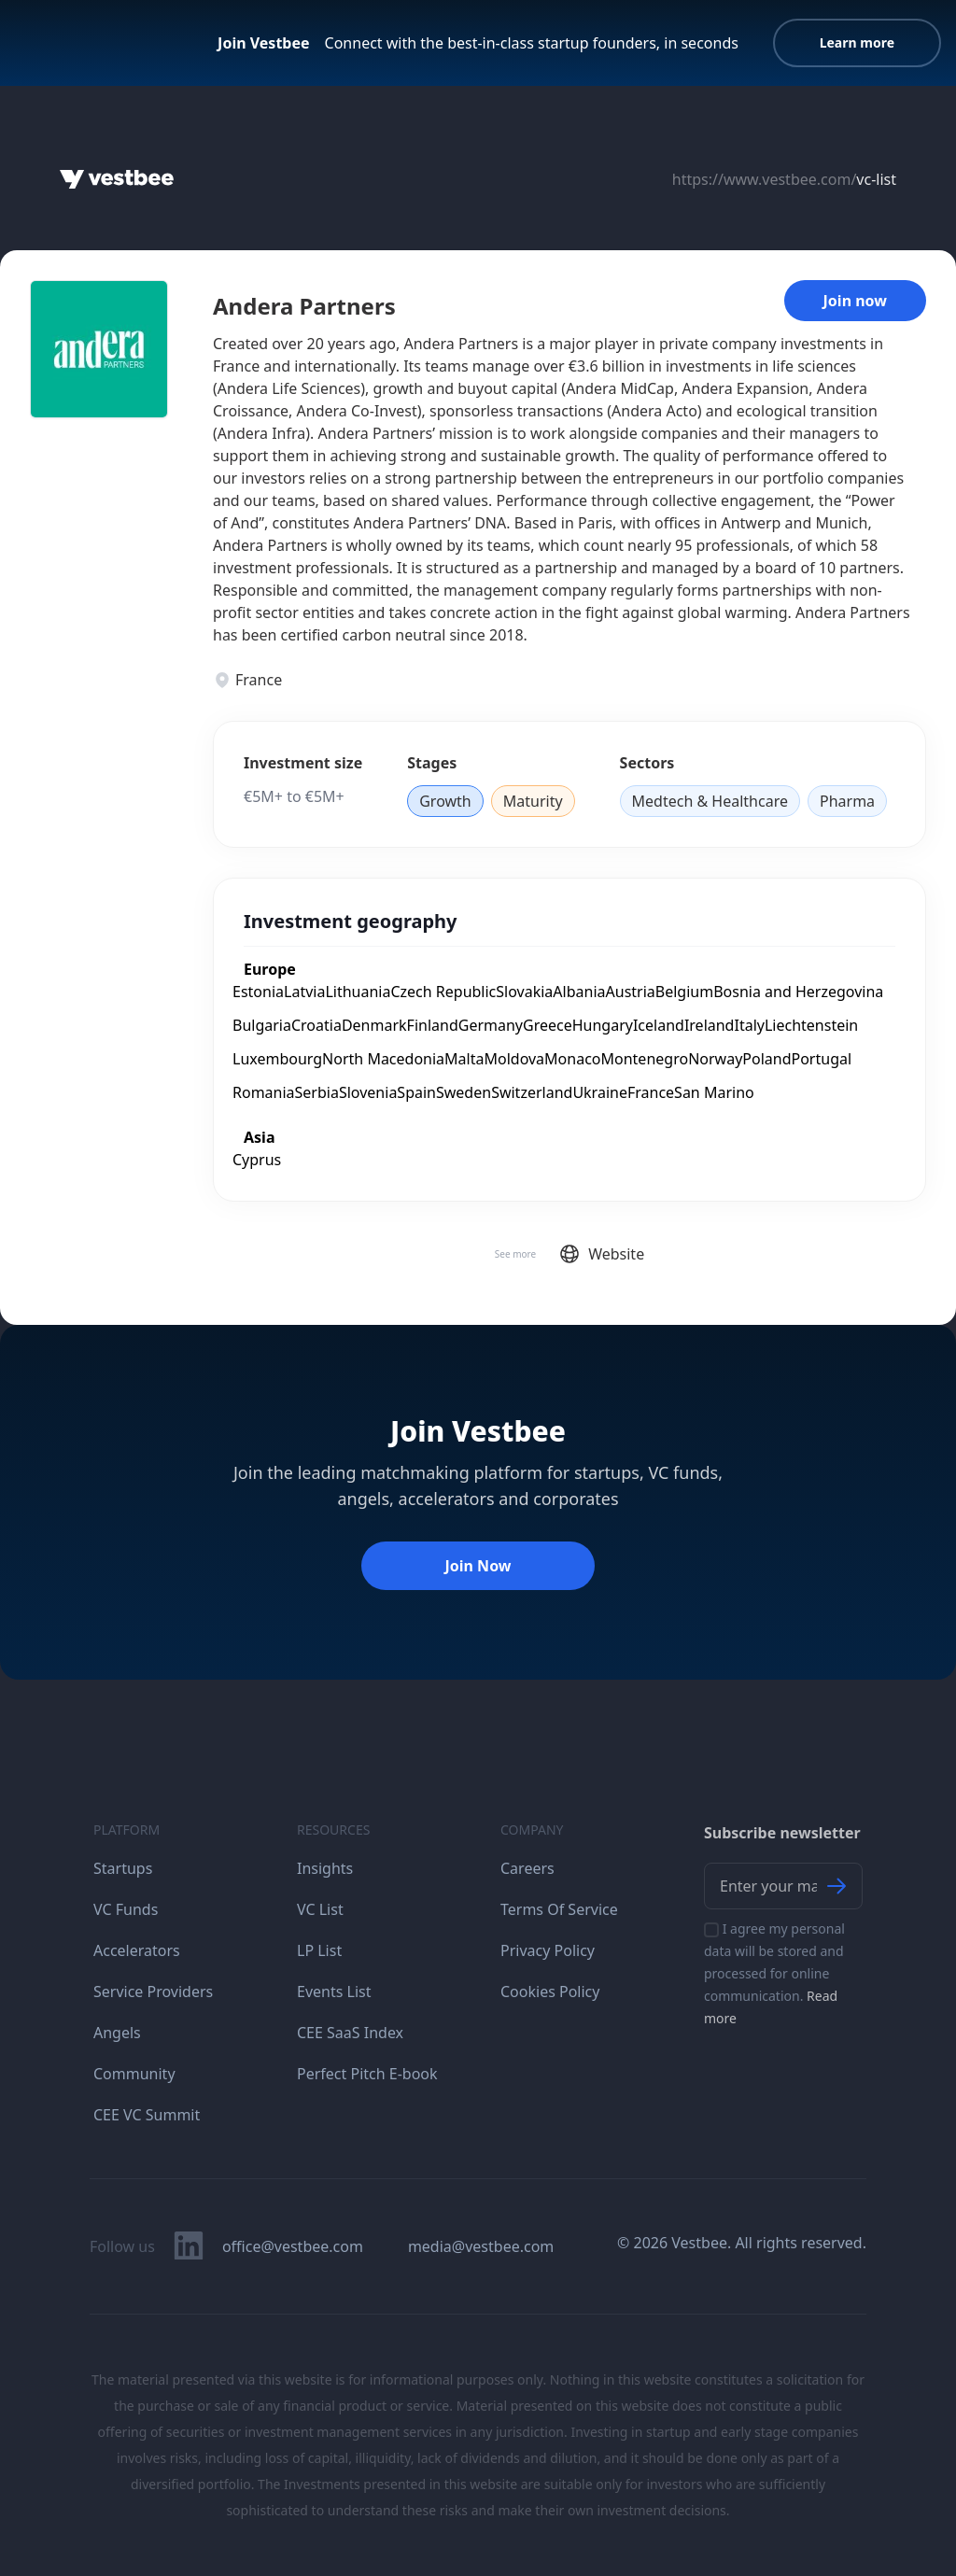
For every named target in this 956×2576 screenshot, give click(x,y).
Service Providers (153, 1991)
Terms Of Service (559, 1909)
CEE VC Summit (146, 2114)
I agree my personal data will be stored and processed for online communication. (774, 1973)
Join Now (477, 1565)
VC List (320, 1909)
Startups (122, 1868)
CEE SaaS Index (350, 2032)
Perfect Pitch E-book (367, 2073)
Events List (334, 1991)
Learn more (857, 42)
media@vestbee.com (481, 2246)
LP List (319, 1950)
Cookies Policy (549, 1991)
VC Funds (125, 1909)
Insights (325, 1868)
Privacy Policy (547, 1950)
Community (134, 2073)
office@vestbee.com (292, 2246)
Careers (527, 1868)
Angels (117, 2032)
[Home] (117, 179)
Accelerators (136, 1950)
